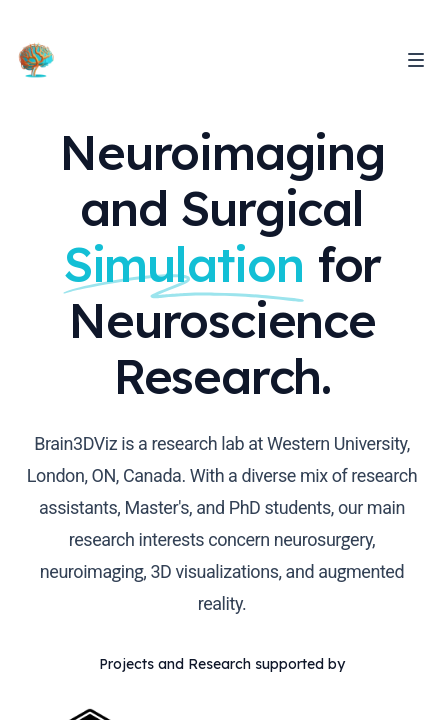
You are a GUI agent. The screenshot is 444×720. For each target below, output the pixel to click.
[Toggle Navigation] (416, 60)
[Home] (36, 60)
